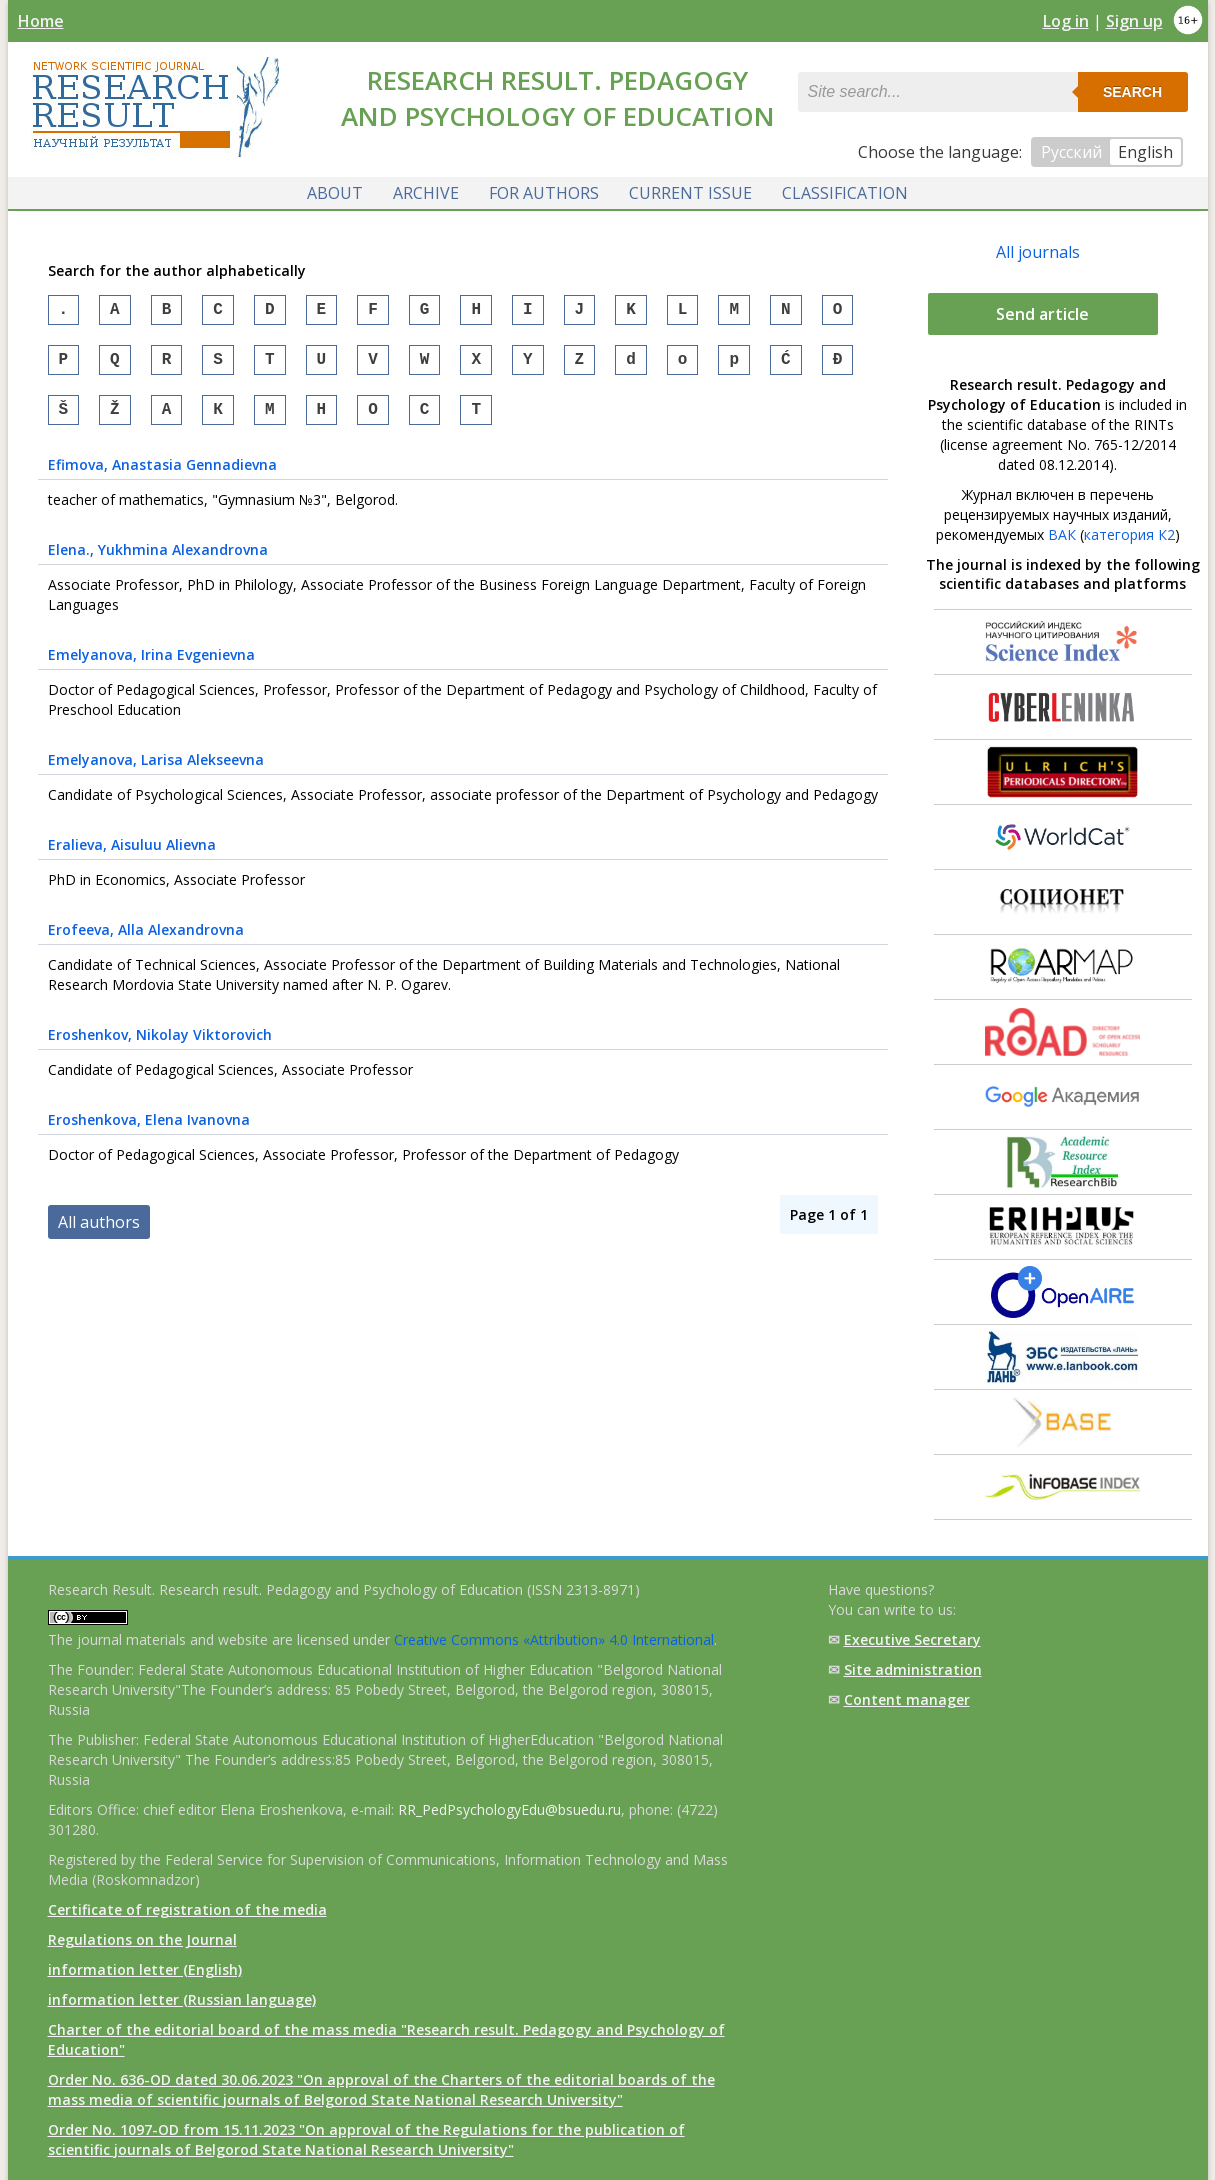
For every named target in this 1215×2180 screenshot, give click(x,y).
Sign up (1134, 21)
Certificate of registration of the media (187, 1909)
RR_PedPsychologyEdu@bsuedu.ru (509, 1809)
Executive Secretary (912, 1639)
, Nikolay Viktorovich (160, 1046)
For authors (544, 193)
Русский (1071, 152)
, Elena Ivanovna (149, 1131)
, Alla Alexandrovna (146, 941)
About (335, 193)
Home (41, 21)
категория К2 (1129, 534)
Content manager (907, 1699)
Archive (426, 193)
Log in (1066, 21)
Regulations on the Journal (142, 1939)
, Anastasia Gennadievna (162, 476)
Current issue (690, 193)
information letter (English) (145, 1969)
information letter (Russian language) (182, 1999)
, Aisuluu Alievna (132, 856)
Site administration (913, 1669)
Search (1132, 92)
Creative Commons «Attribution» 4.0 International (554, 1639)
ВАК (1062, 534)
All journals (1038, 252)
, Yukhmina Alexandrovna (158, 561)
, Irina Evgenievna (151, 666)
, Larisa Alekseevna (156, 771)
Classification (845, 193)
